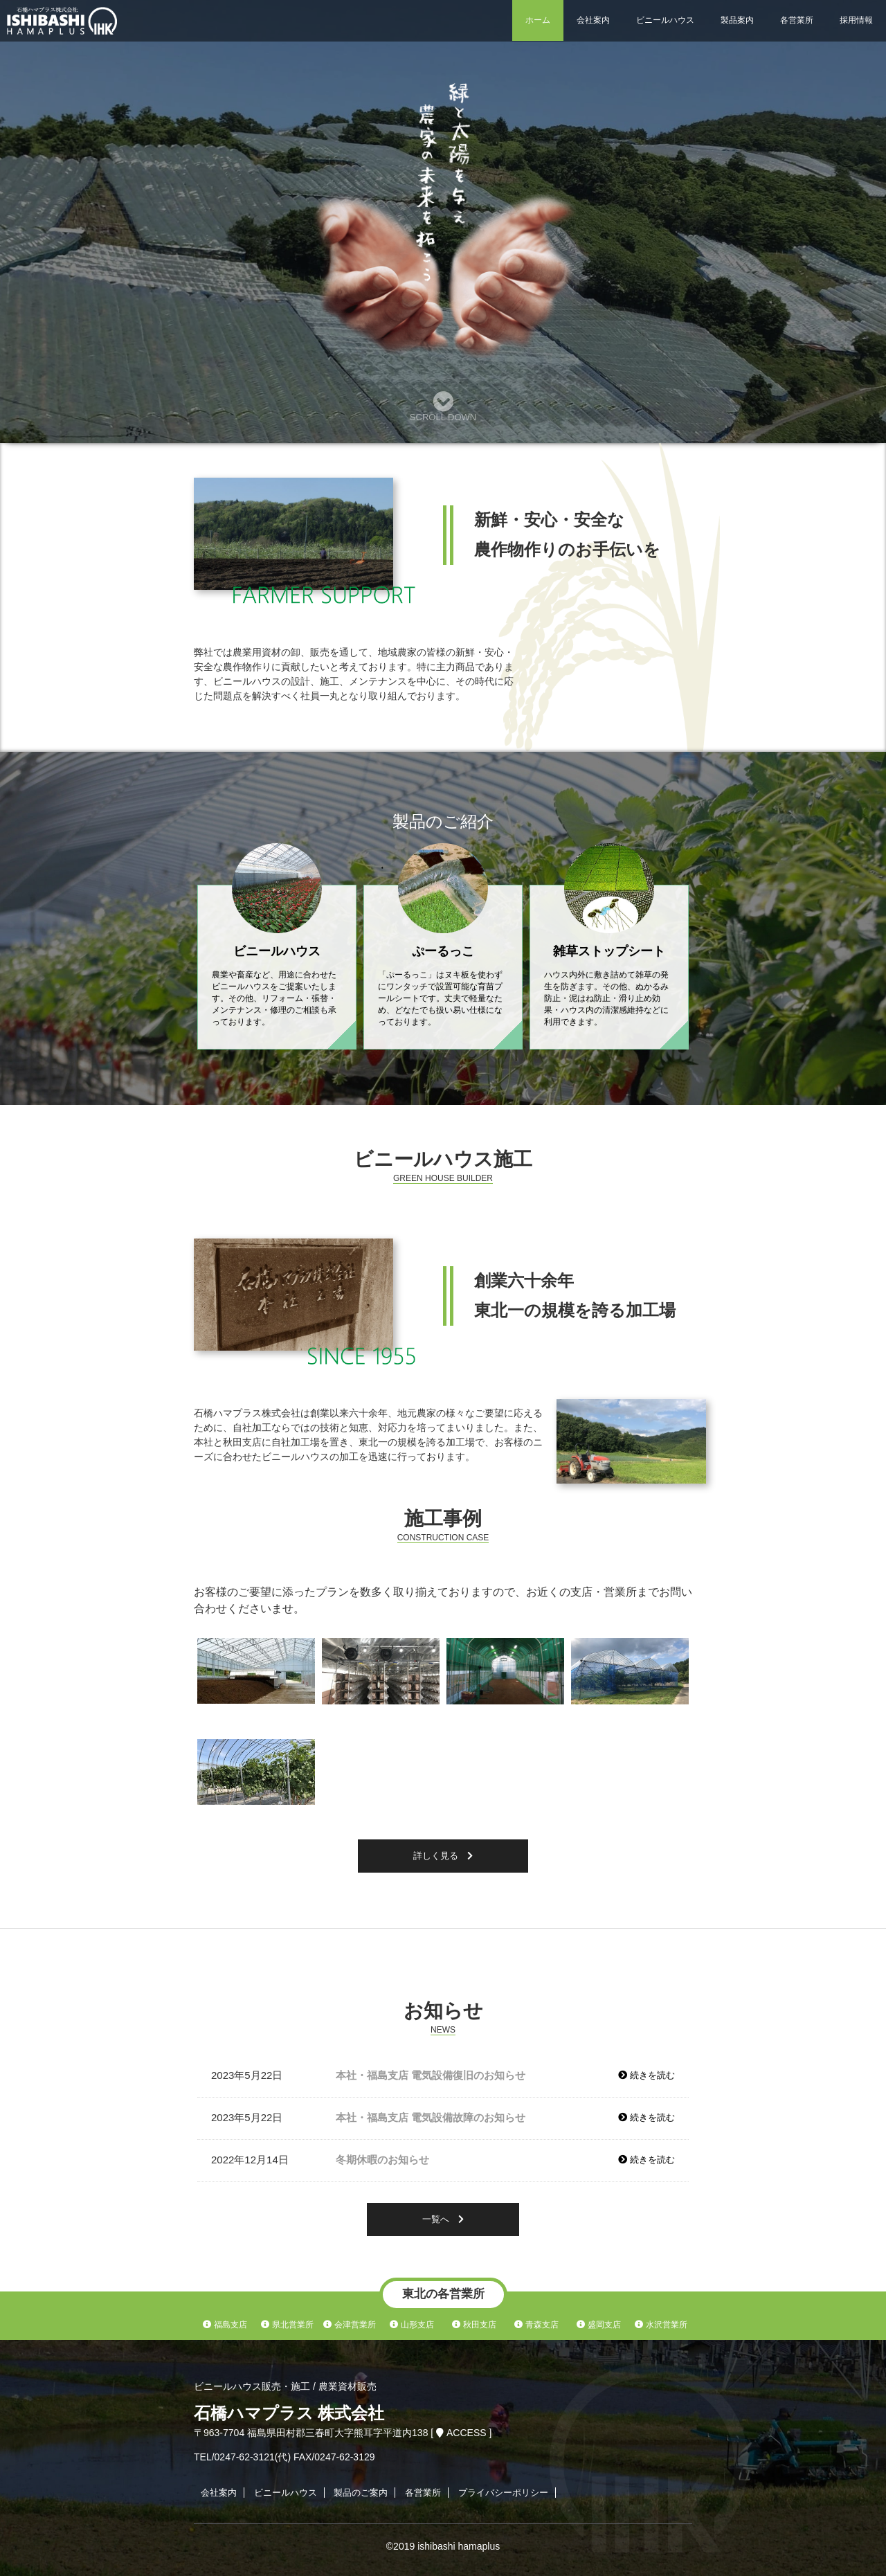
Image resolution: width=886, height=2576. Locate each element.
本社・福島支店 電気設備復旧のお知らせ (430, 2075)
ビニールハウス (665, 20)
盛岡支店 (598, 2325)
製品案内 (737, 20)
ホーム (537, 20)
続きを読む (646, 2075)
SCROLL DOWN (443, 406)
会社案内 (593, 20)
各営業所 (796, 20)
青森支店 (536, 2325)
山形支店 (411, 2325)
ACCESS (462, 2432)
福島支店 (224, 2325)
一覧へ (443, 2219)
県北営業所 (287, 2325)
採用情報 (856, 20)
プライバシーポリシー (503, 2492)
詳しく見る (443, 1855)
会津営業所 (349, 2325)
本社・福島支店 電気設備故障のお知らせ (430, 2117)
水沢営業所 (661, 2325)
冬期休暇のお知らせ (382, 2159)
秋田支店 (474, 2325)
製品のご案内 (361, 2492)
